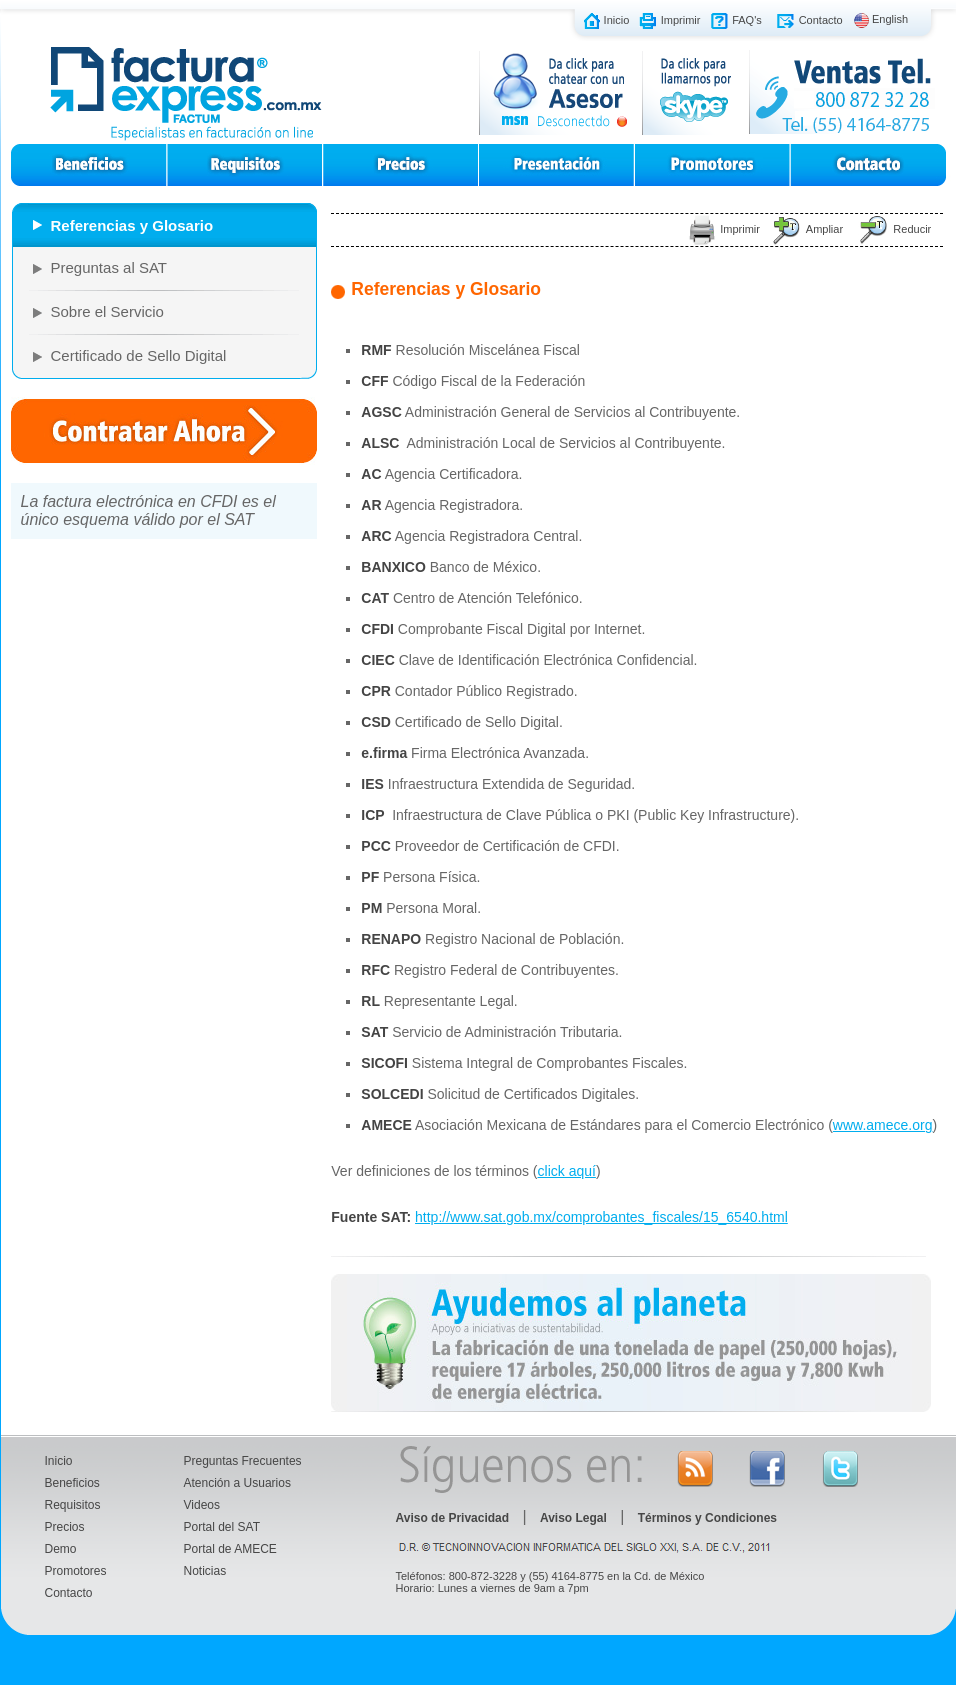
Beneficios (72, 1483)
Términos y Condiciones (707, 1518)
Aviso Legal (573, 1518)
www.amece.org (883, 1125)
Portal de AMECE (230, 1549)
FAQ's (747, 19)
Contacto (821, 19)
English (890, 19)
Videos (202, 1505)
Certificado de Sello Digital (139, 355)
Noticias (205, 1571)
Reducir (912, 229)
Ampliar (824, 229)
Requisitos (73, 1505)
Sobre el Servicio (107, 311)
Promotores (76, 1571)
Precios (65, 1527)
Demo (61, 1549)
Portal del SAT (222, 1527)
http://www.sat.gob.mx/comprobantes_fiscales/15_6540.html (601, 1217)
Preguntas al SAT (109, 267)
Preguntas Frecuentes (243, 1461)
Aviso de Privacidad (453, 1518)
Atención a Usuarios (237, 1483)
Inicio (617, 19)
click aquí (567, 1171)
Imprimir (681, 19)
